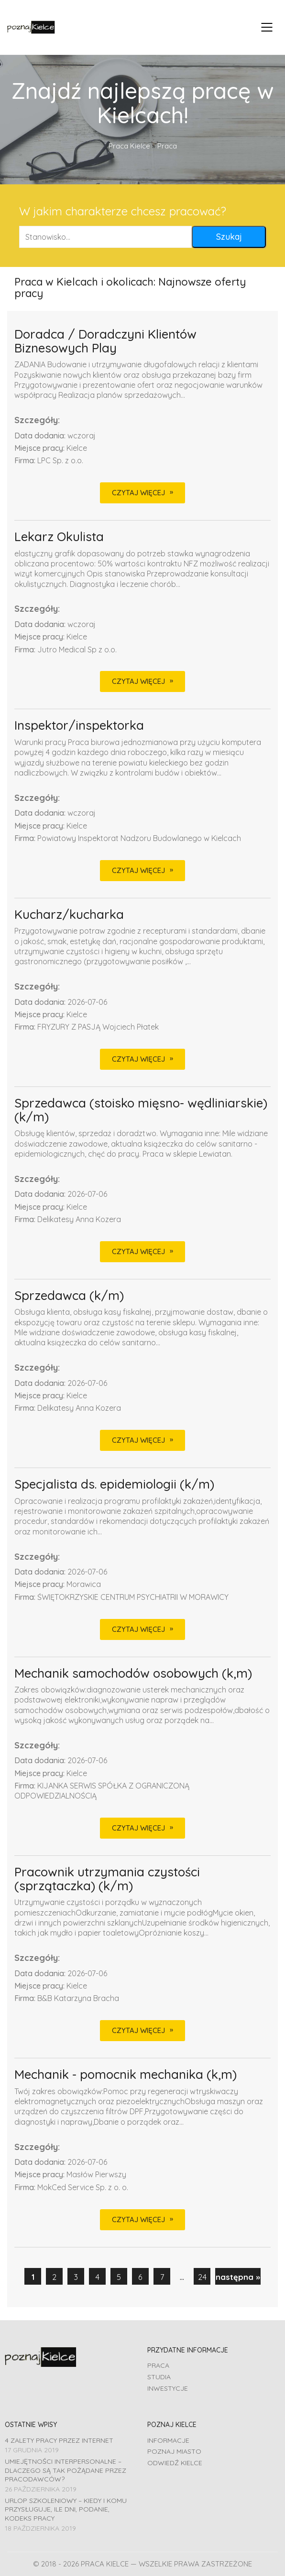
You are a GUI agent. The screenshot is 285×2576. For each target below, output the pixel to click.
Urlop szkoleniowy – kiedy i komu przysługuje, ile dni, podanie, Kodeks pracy (66, 2509)
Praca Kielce (129, 145)
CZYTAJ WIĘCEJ (138, 492)
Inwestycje (167, 2388)
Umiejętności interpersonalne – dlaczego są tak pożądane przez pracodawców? (65, 2470)
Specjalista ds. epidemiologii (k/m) (114, 1484)
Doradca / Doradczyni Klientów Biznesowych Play (105, 341)
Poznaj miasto (174, 2451)
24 (202, 2277)
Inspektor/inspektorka (79, 726)
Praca (158, 2365)
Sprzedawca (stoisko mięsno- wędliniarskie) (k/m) (140, 1110)
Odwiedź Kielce (174, 2463)
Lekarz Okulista (59, 537)
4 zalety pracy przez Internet (59, 2440)
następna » (238, 2277)
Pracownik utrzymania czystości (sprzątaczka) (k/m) (107, 1879)
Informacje (168, 2440)
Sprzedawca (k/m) (69, 1296)
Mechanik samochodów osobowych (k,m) (133, 1674)
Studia (159, 2377)
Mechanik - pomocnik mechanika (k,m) (125, 2075)
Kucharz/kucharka (69, 915)
